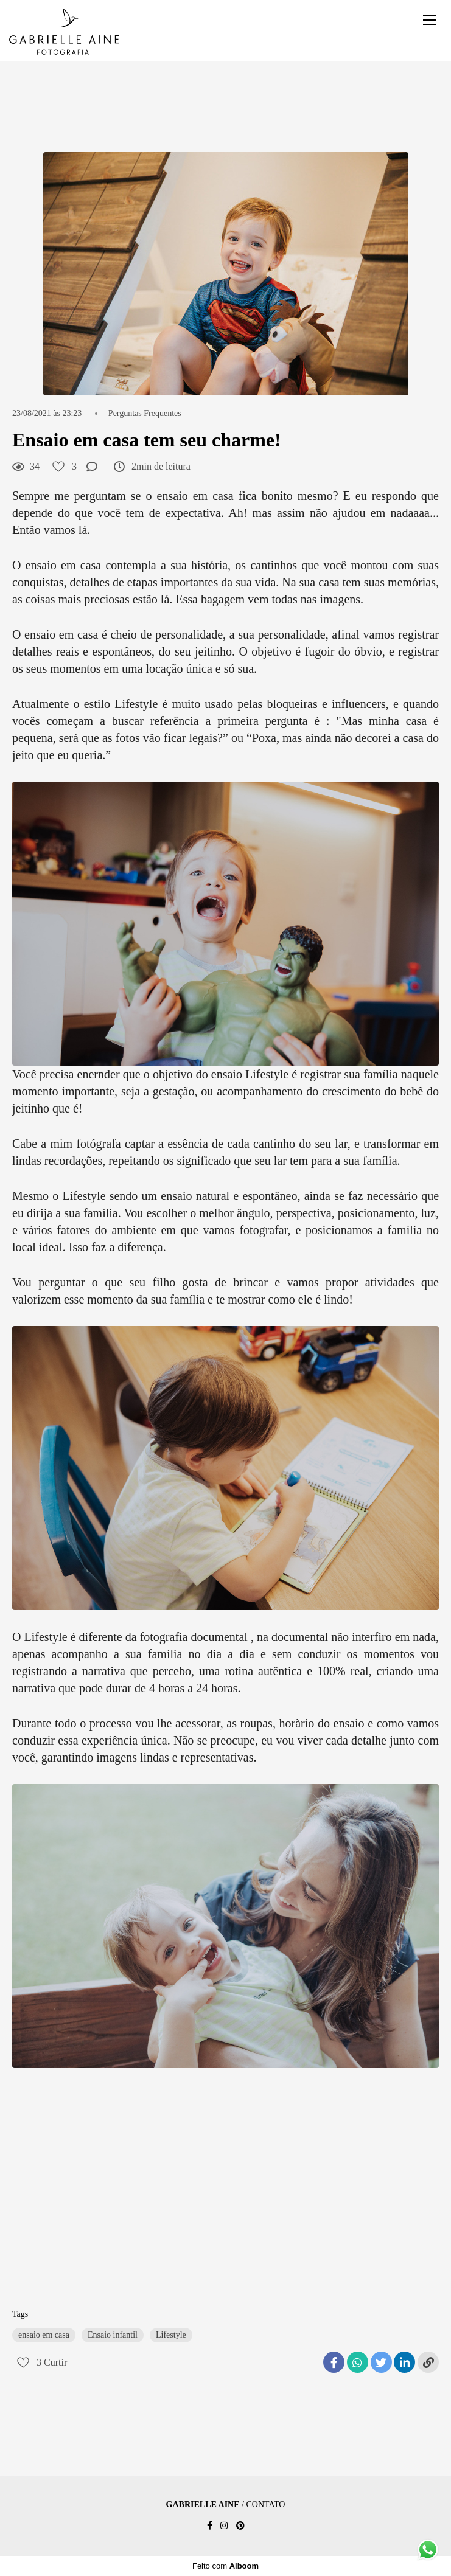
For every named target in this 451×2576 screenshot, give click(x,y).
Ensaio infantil (113, 2334)
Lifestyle (171, 2334)
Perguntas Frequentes (144, 413)
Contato (265, 2505)
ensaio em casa (43, 2334)
